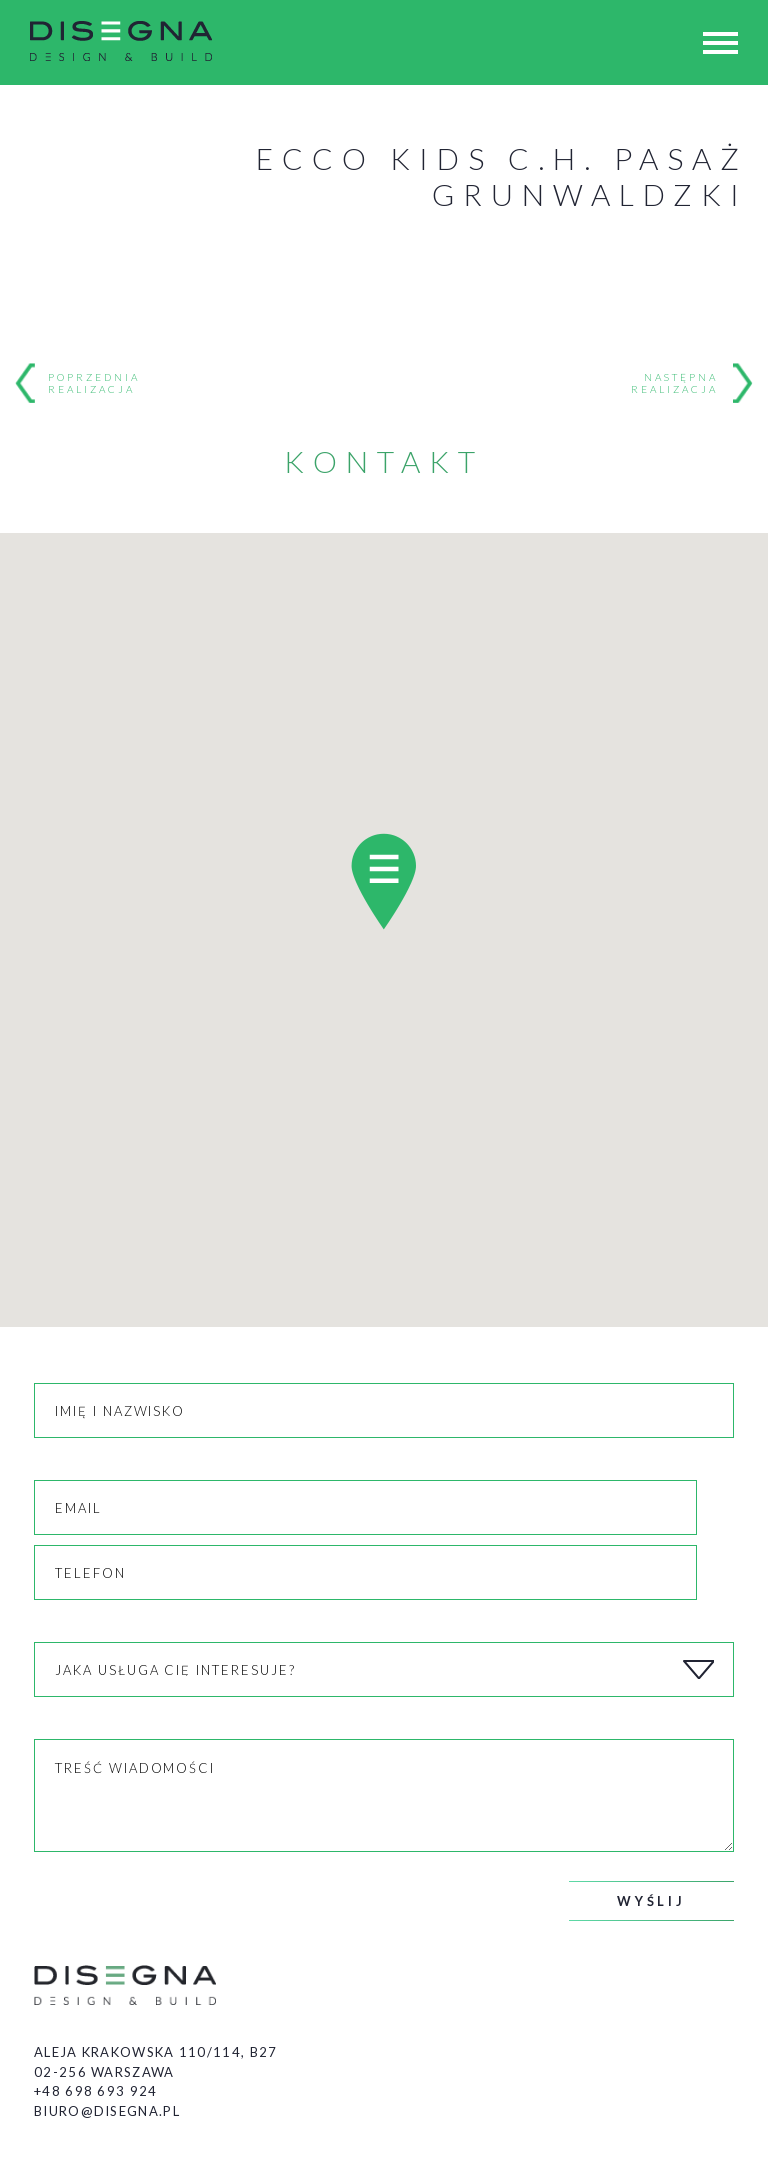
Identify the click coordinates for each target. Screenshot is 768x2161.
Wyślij (651, 1901)
